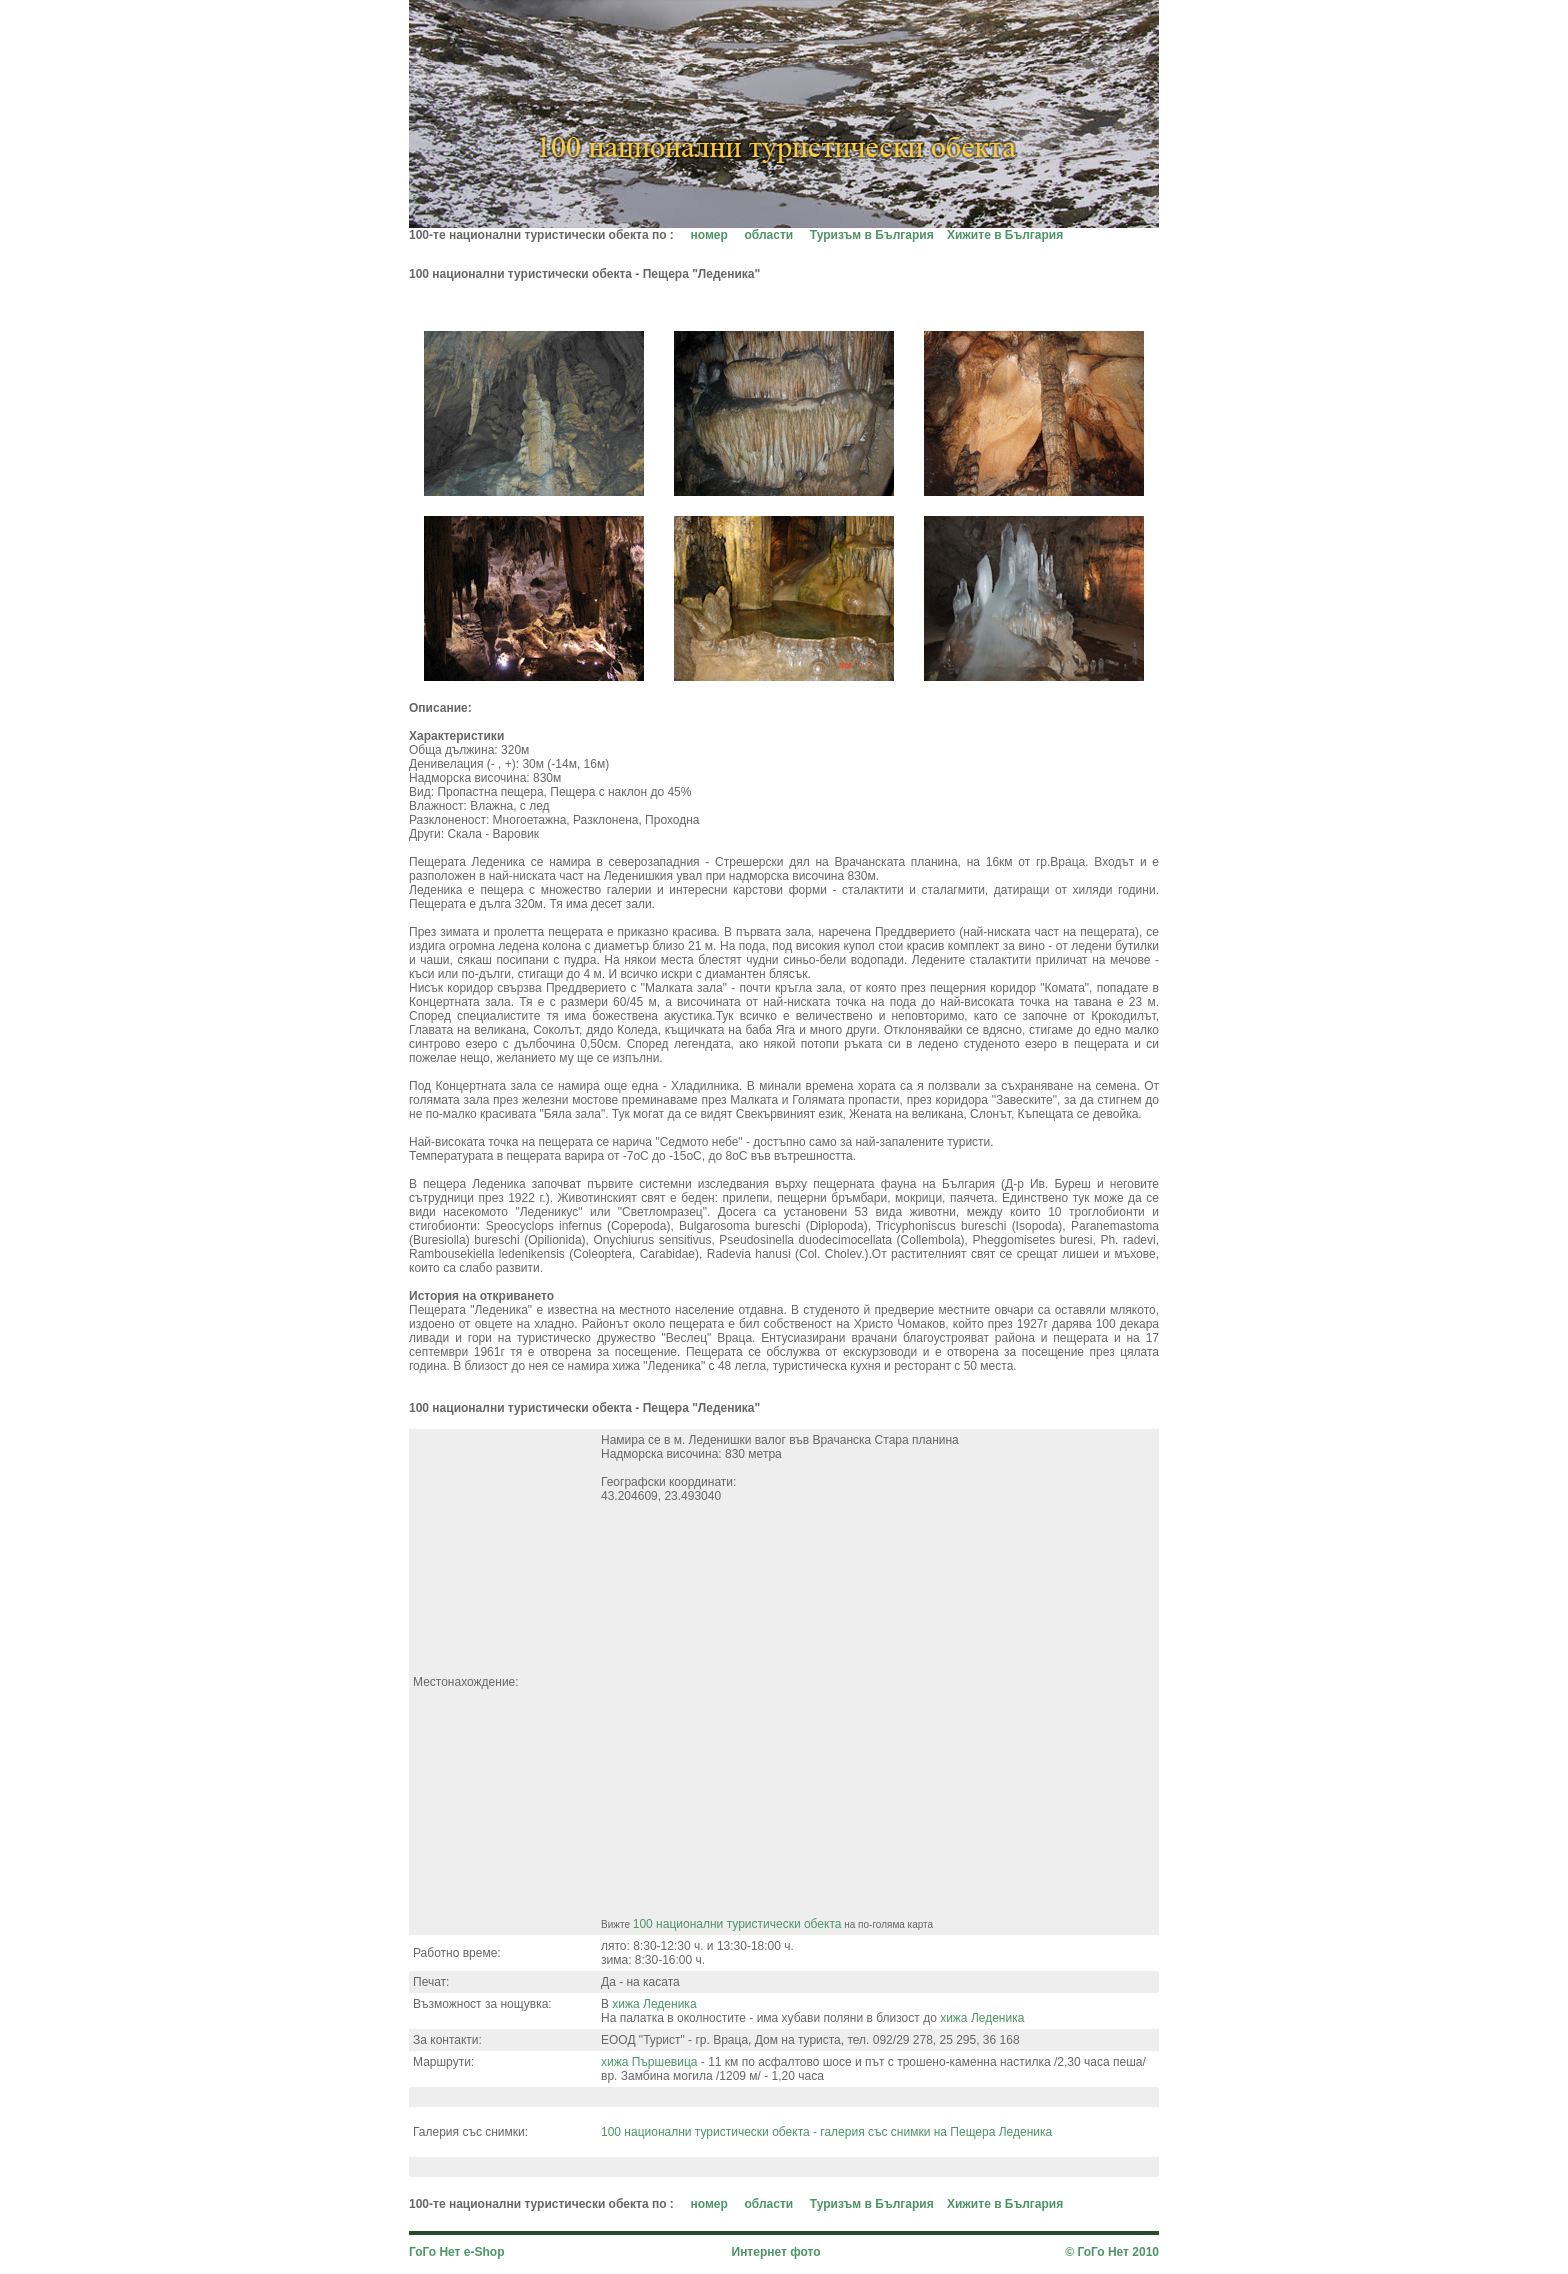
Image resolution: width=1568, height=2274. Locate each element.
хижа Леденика (654, 2004)
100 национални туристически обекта (737, 1924)
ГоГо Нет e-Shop (456, 2252)
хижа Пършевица (649, 2062)
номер (709, 235)
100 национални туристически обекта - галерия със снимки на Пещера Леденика (826, 2132)
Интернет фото (776, 2252)
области (768, 235)
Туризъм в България (872, 235)
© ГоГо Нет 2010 (1112, 2252)
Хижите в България (1005, 235)
